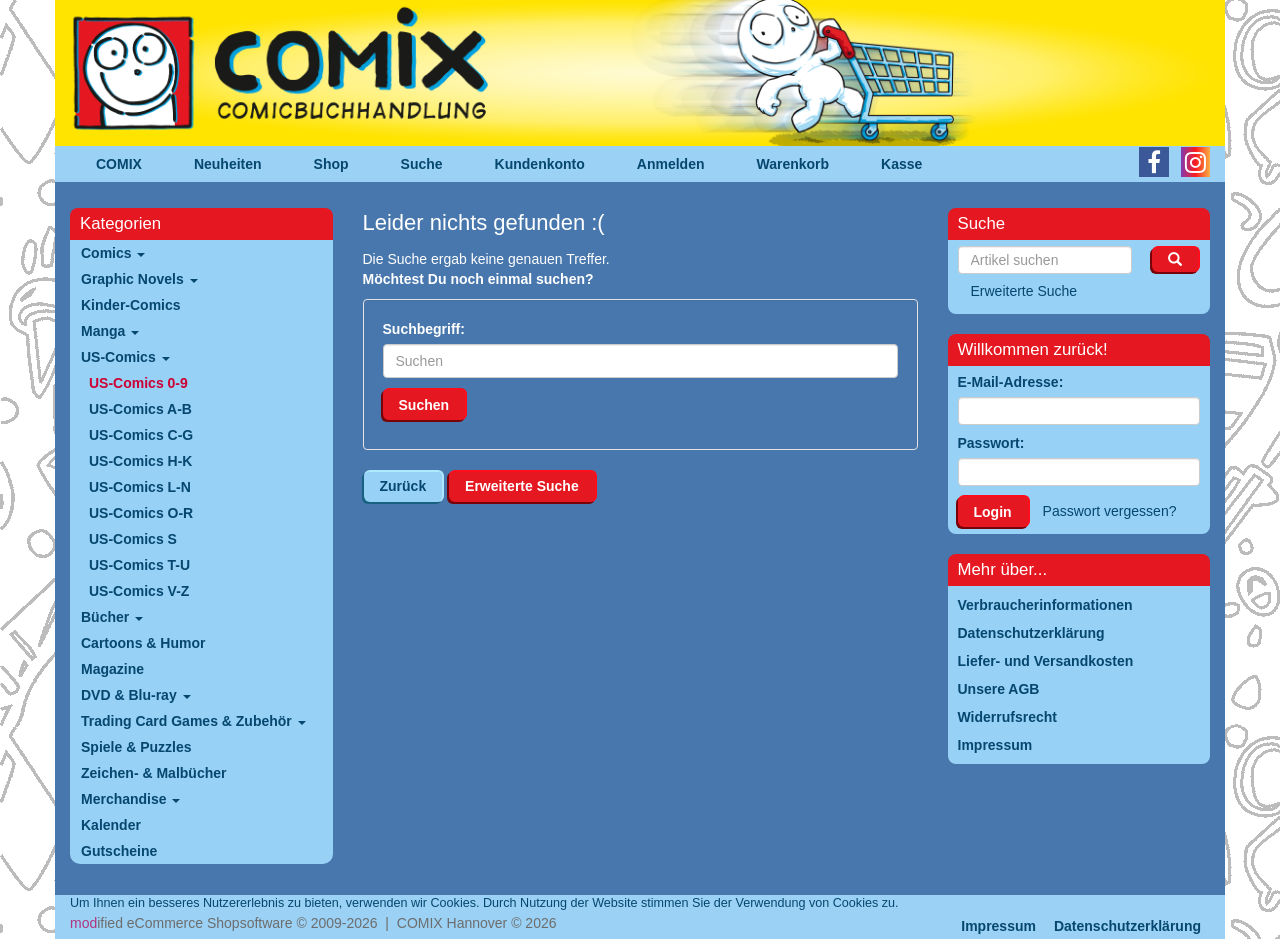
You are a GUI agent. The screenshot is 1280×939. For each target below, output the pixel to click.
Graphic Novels (139, 279)
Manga (110, 331)
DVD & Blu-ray (136, 695)
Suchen (424, 405)
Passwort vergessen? (1110, 511)
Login (993, 512)
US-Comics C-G (141, 435)
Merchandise (130, 799)
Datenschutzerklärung (1127, 926)
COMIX (119, 164)
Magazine (112, 669)
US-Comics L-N (140, 487)
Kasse (901, 164)
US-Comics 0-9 (138, 383)
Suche (422, 164)
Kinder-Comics (131, 305)
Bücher (112, 617)
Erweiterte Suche (522, 486)
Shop (331, 164)
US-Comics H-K (140, 461)
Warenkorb (793, 164)
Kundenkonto (540, 164)
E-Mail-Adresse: (1011, 382)
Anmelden (671, 164)
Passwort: (991, 443)
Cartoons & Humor (143, 643)
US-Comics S (133, 539)
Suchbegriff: (424, 329)
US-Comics (125, 357)
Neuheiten (228, 164)
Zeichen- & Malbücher (153, 773)
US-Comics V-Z (139, 591)
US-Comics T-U (139, 565)
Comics (113, 253)
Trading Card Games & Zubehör (193, 721)
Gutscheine (119, 851)
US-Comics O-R (141, 513)
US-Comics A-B (140, 409)
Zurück (403, 486)
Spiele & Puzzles (136, 747)
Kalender (111, 825)
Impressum (998, 926)
